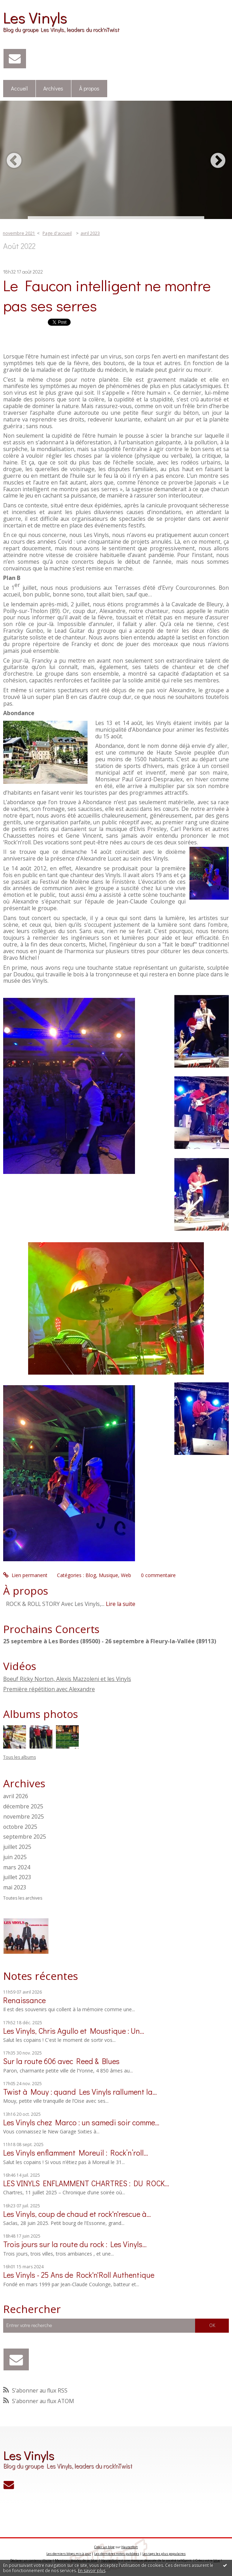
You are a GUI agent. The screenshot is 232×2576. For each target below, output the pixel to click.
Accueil (19, 88)
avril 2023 (90, 233)
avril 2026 (15, 1796)
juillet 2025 (17, 1847)
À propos (89, 88)
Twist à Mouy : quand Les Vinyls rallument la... (80, 2092)
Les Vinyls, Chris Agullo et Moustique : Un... (73, 2031)
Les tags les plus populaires (164, 2553)
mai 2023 (14, 1887)
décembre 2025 (23, 1806)
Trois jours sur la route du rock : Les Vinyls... (75, 2244)
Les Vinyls (35, 17)
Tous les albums (19, 1757)
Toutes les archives (22, 1898)
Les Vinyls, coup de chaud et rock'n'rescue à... (77, 2214)
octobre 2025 (20, 1827)
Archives (53, 88)
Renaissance (24, 2000)
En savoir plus (91, 2571)
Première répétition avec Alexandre (49, 1689)
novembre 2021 (19, 233)
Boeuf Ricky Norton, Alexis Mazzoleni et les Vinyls (67, 1679)
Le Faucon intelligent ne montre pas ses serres (107, 295)
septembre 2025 (24, 1836)
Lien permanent (25, 1575)
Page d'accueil (57, 233)
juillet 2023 (17, 1877)
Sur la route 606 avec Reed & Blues (61, 2061)
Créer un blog (104, 2547)
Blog (90, 1575)
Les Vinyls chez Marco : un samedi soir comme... (81, 2122)
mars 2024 (16, 1867)
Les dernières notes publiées (116, 2553)
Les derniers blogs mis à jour (68, 2553)
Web (126, 1575)
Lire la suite (120, 1604)
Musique (108, 1575)
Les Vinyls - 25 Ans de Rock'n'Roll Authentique (78, 2275)
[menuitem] (19, 88)
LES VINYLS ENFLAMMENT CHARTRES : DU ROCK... (86, 2183)
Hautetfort (129, 2547)
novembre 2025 (23, 1816)
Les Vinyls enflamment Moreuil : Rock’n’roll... (75, 2152)
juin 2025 (15, 1857)
